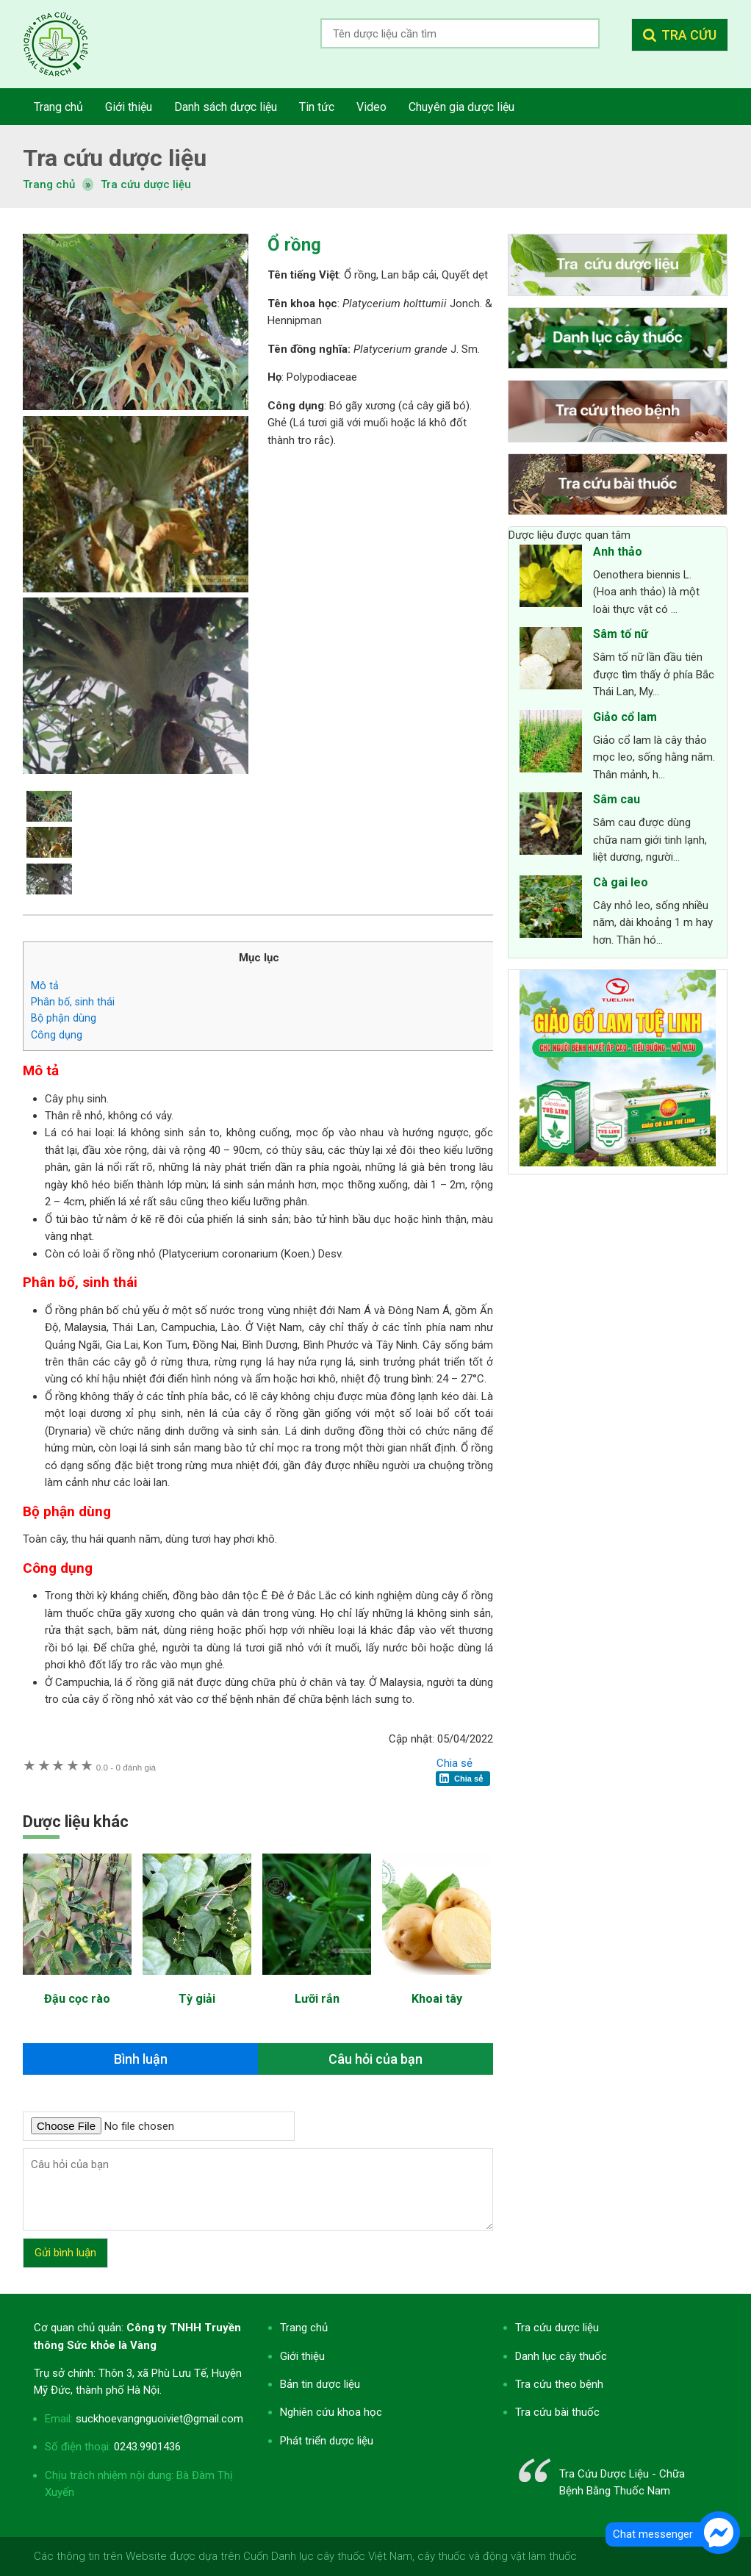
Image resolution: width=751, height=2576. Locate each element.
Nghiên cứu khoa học (331, 2412)
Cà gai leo (620, 882)
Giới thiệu (302, 2356)
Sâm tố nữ (620, 634)
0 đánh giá (126, 1767)
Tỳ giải (197, 1999)
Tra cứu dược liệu (67, 44)
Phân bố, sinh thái (73, 1002)
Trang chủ (304, 2327)
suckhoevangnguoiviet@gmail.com (159, 2418)
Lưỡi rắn (317, 1999)
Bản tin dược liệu (320, 2384)
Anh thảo (617, 552)
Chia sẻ (454, 1763)
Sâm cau (616, 799)
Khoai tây (437, 1999)
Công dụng (56, 1035)
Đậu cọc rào (77, 1999)
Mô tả (45, 985)
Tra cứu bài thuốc (557, 2412)
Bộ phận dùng (63, 1018)
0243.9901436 (147, 2446)
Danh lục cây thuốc (561, 2356)
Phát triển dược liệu (326, 2440)
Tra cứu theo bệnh (559, 2384)
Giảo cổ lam (625, 717)
